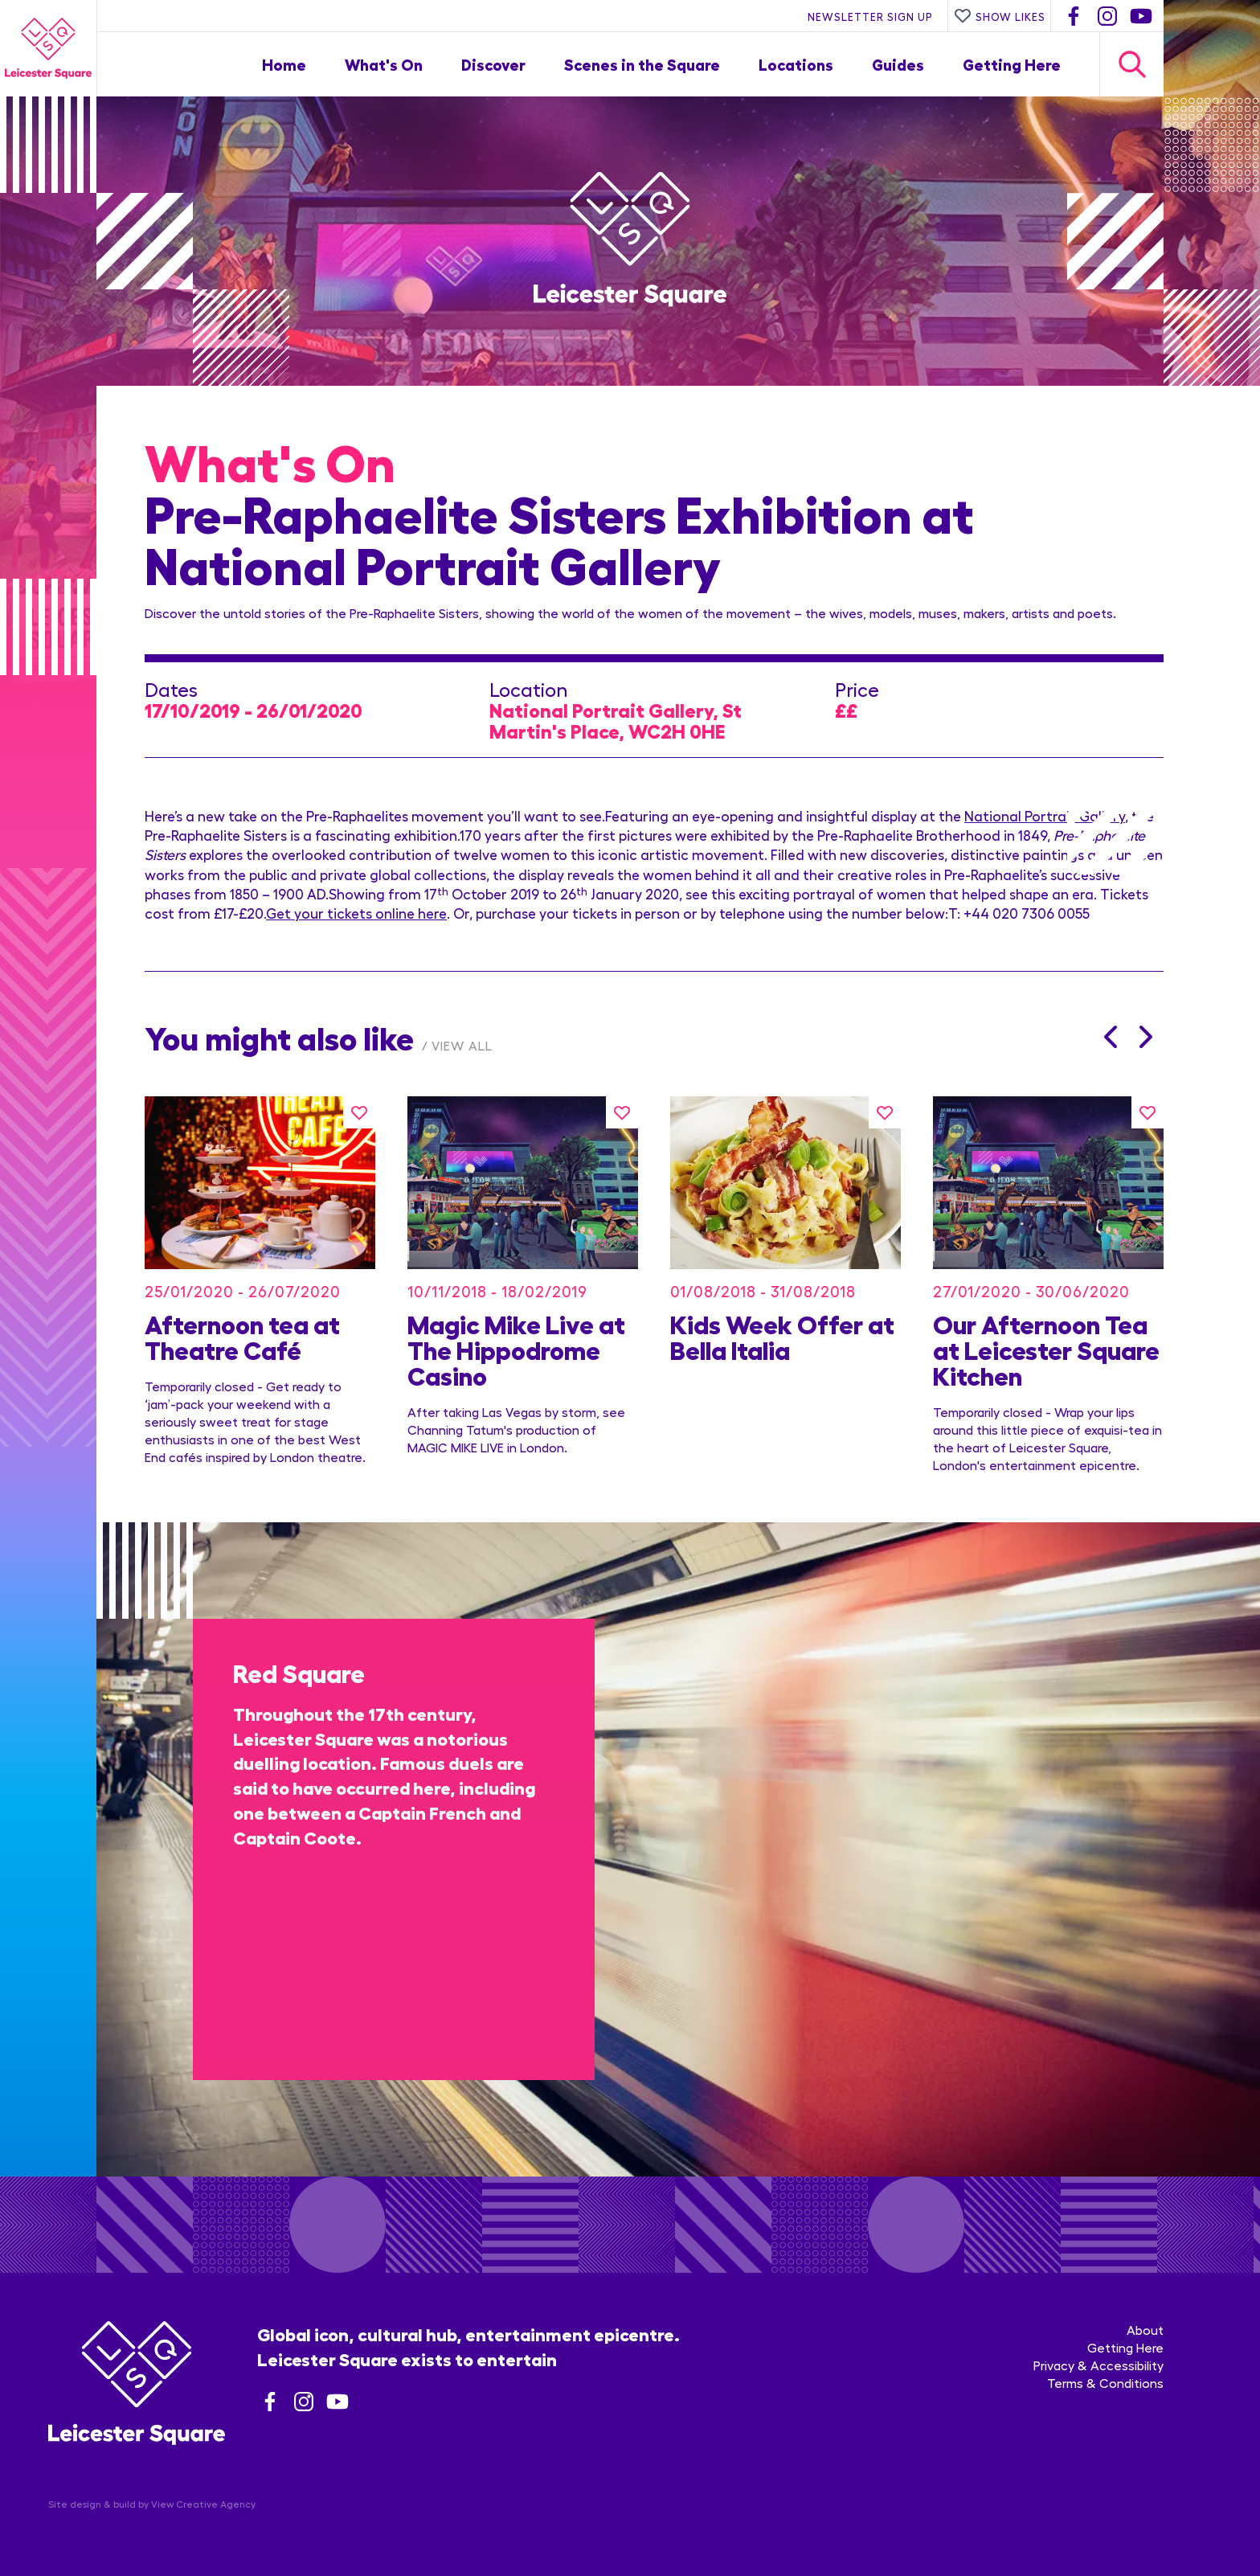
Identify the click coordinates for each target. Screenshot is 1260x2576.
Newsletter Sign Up (870, 16)
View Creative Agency (203, 2503)
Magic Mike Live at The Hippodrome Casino (516, 1349)
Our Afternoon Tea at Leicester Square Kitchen (1046, 1349)
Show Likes (999, 16)
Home (284, 64)
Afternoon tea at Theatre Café (242, 1336)
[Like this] (359, 1112)
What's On (384, 64)
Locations (796, 64)
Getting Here (1012, 64)
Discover (493, 64)
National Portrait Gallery (1044, 815)
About (1145, 2329)
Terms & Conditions (1105, 2382)
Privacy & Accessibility (1098, 2365)
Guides (898, 64)
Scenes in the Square (642, 64)
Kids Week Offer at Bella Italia (782, 1336)
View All (462, 1045)
